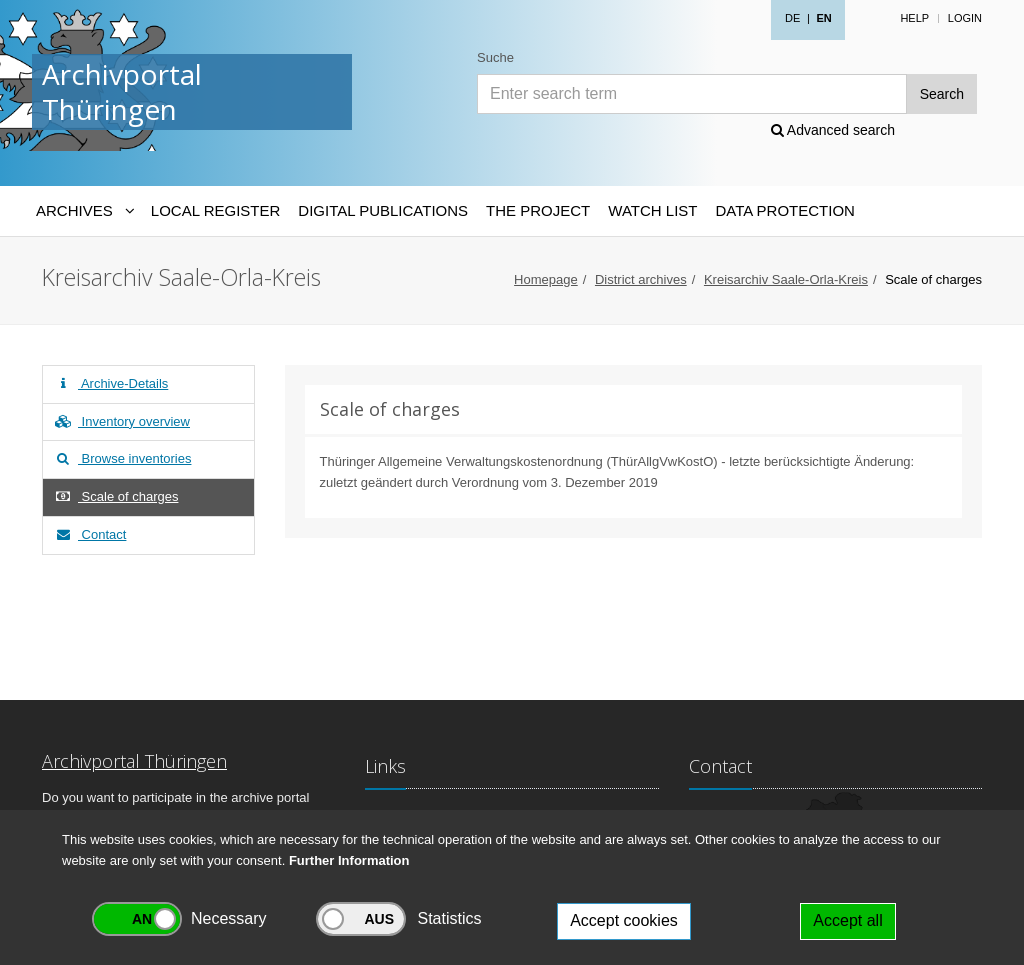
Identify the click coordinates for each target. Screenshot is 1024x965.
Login (965, 18)
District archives (641, 279)
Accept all (847, 920)
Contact (89, 534)
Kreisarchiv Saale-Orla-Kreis (786, 279)
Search (942, 94)
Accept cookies (624, 920)
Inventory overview (121, 421)
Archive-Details (110, 383)
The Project (538, 210)
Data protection (784, 210)
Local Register (215, 210)
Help (914, 18)
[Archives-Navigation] (84, 211)
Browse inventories (122, 458)
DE (792, 18)
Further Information (349, 860)
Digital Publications (383, 210)
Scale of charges (115, 496)
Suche (495, 57)
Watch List (652, 210)
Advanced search (833, 130)
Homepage (546, 279)
